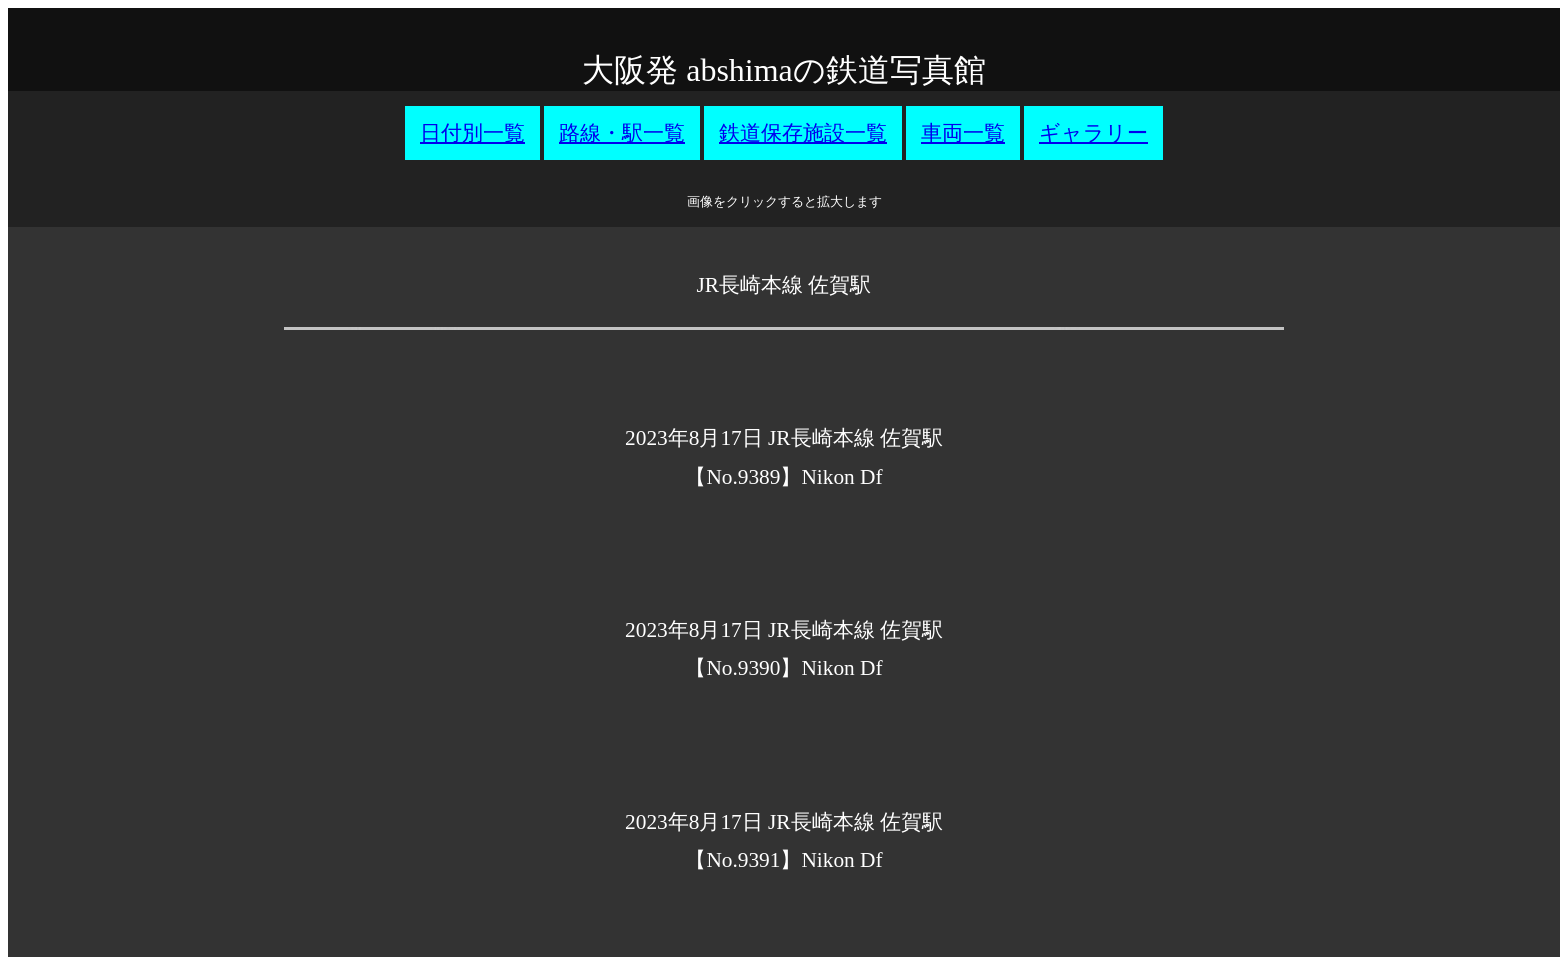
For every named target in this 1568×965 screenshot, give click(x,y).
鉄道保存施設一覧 (803, 133)
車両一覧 (963, 133)
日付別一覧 (472, 133)
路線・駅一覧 (622, 133)
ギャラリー (1093, 133)
